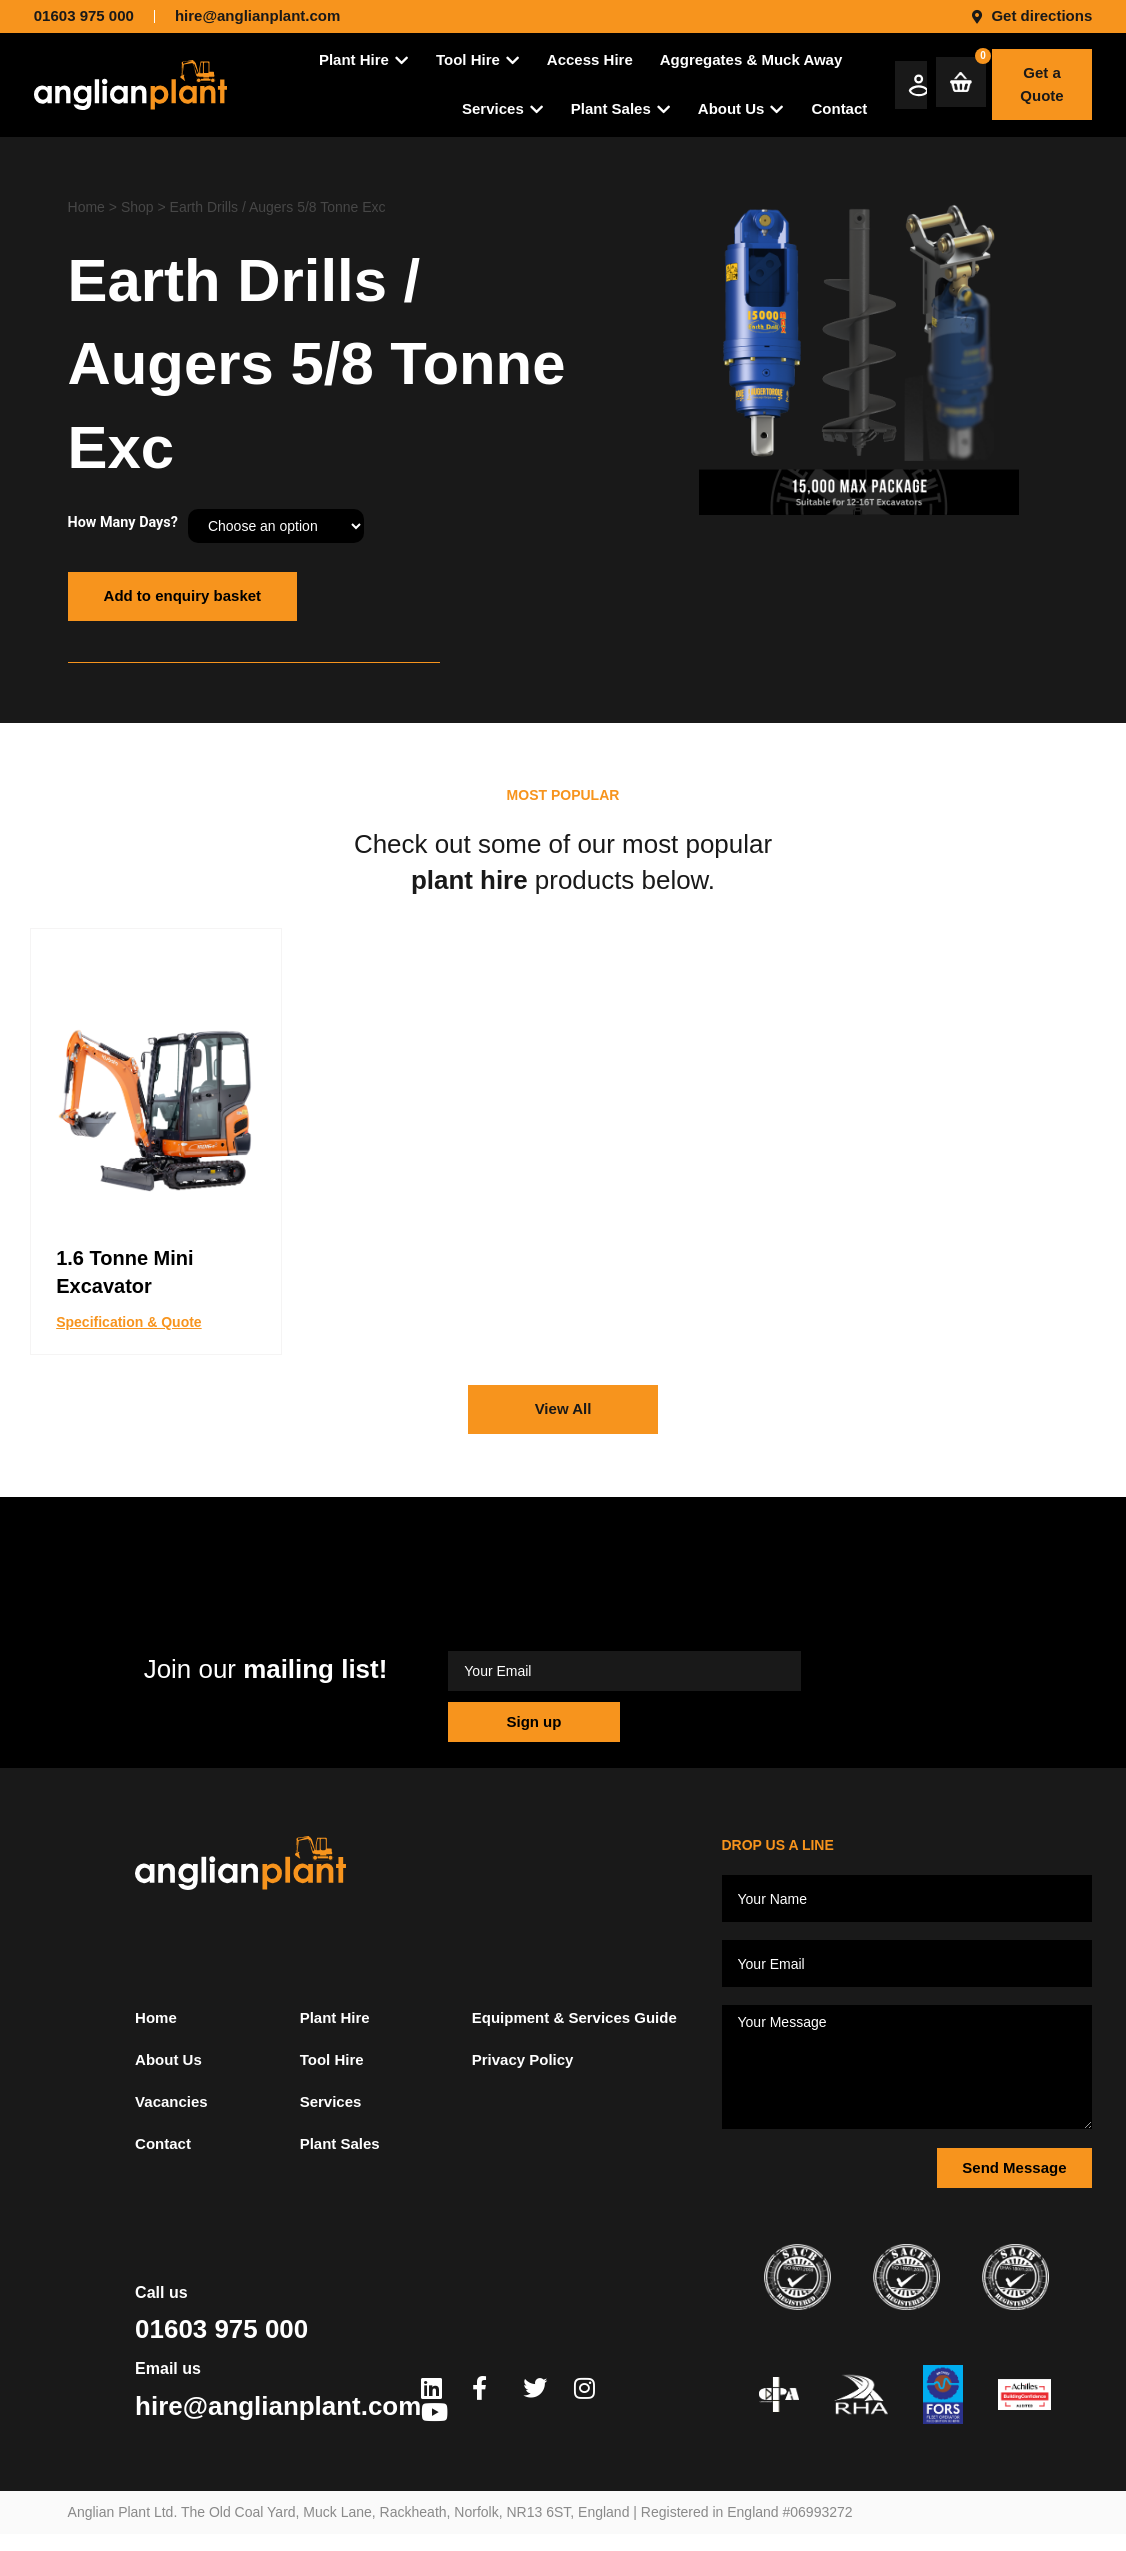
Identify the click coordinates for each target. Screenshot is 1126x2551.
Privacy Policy (523, 2059)
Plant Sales (340, 2143)
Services (331, 2101)
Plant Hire (335, 2017)
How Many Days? (123, 523)
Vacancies (171, 2101)
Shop (137, 207)
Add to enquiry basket (183, 595)
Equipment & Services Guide (574, 2017)
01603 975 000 (221, 2329)
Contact (163, 2143)
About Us (168, 2059)
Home (86, 207)
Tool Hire (332, 2059)
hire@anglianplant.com (278, 2406)
